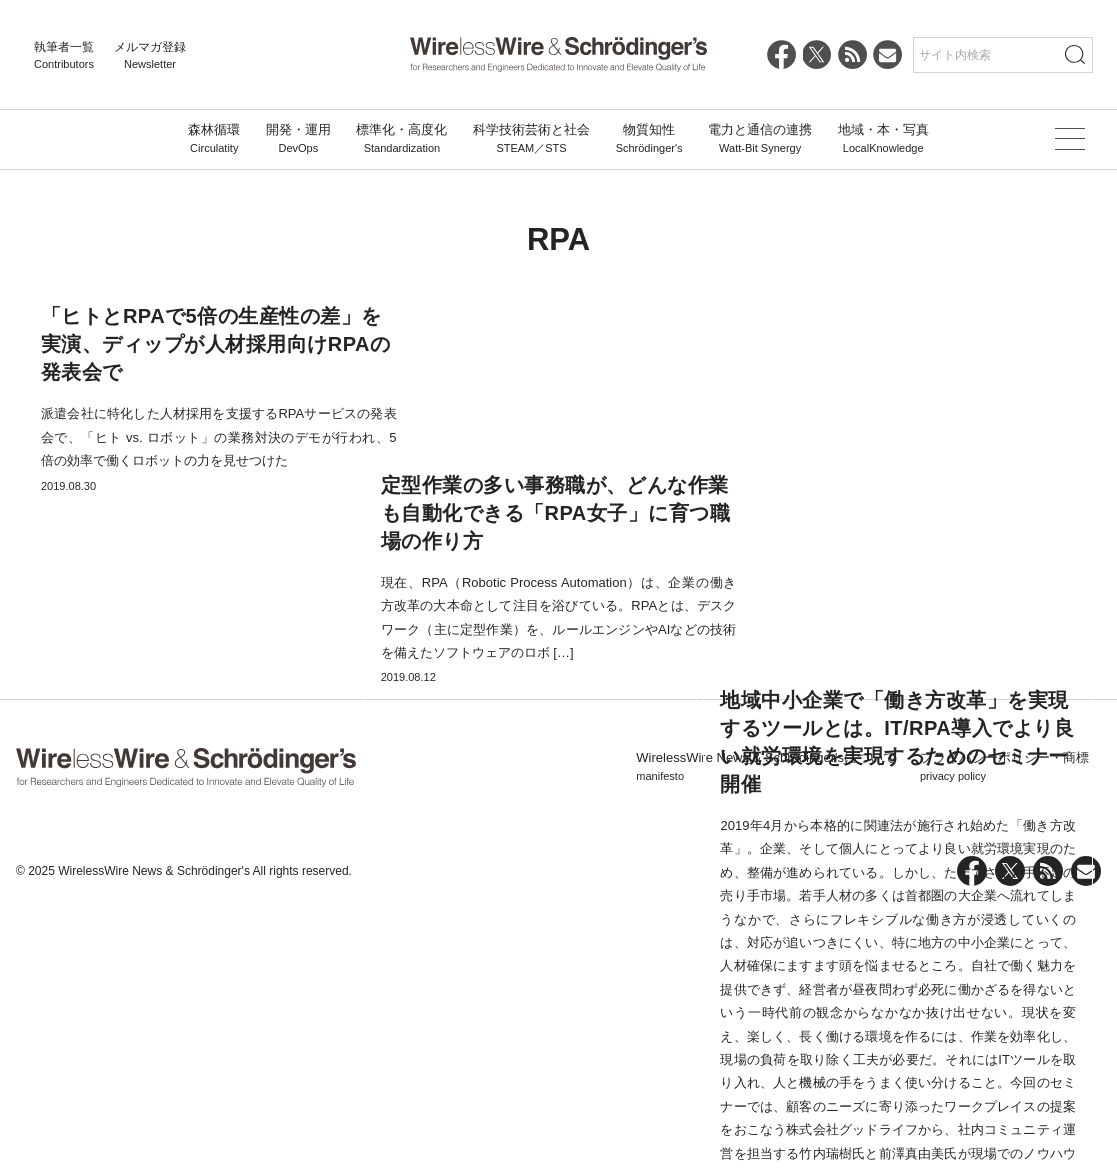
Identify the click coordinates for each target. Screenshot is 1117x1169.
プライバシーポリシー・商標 (1004, 1026)
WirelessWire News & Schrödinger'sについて (766, 1026)
